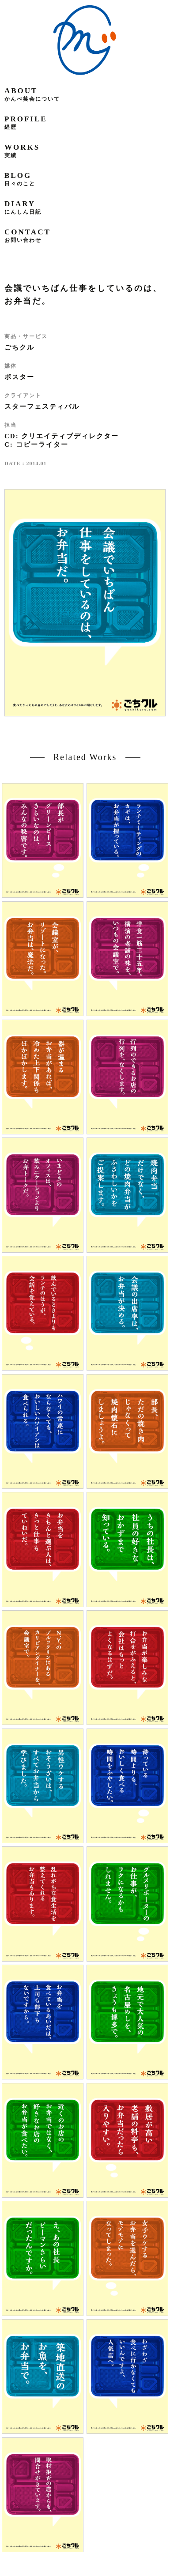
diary (23, 207)
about (32, 94)
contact (27, 235)
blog (19, 179)
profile (25, 122)
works (22, 150)
